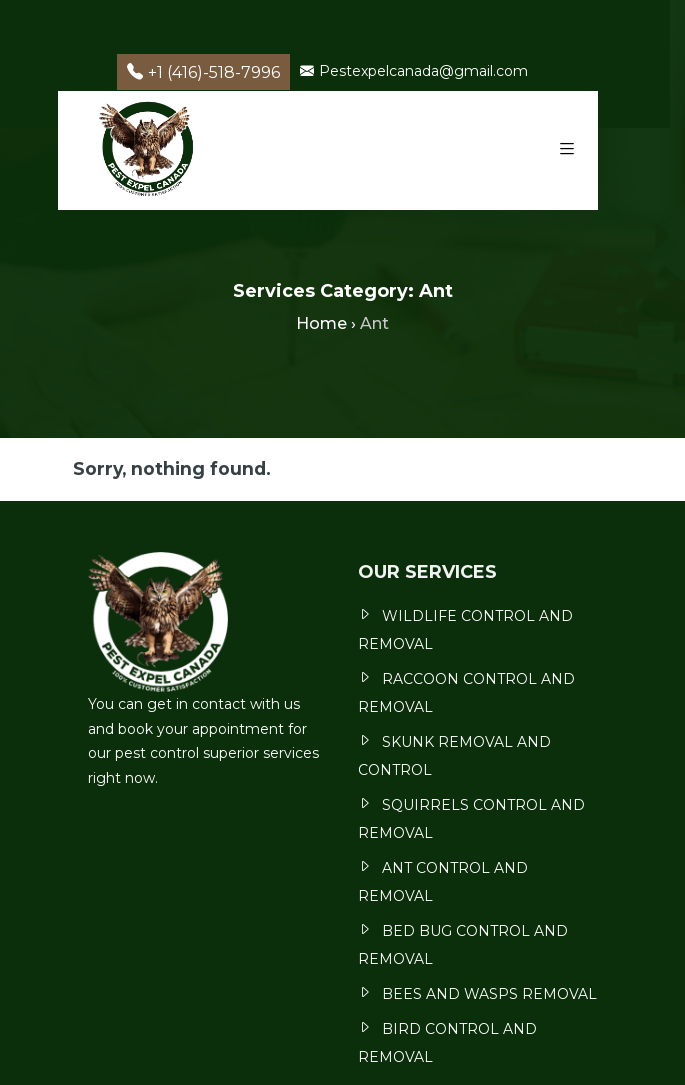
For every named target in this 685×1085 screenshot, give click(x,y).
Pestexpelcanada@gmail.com (414, 71)
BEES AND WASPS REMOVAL (489, 994)
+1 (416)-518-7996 (203, 72)
